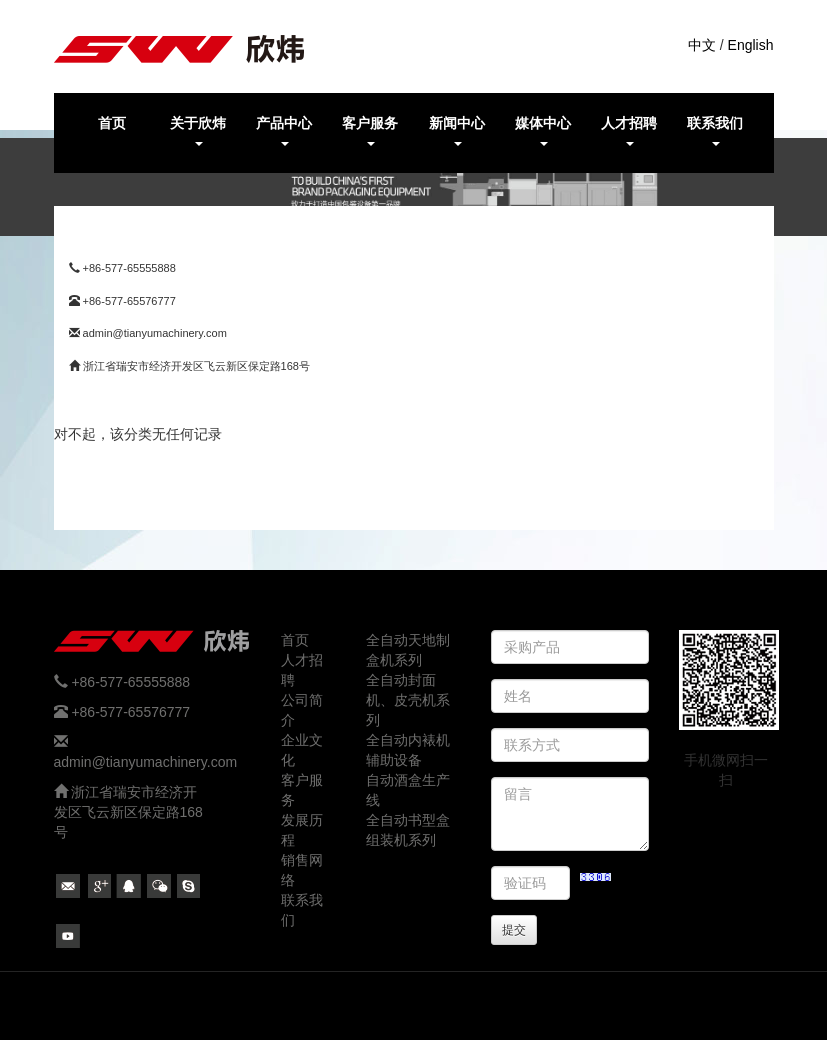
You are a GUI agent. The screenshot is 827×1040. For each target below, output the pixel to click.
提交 (514, 930)
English (751, 45)
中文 (702, 45)
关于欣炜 (198, 130)
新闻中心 (457, 130)
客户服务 (370, 130)
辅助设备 (394, 760)
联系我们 (715, 130)
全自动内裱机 (408, 740)
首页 (112, 123)
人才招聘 (629, 130)
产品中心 (284, 130)
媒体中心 (543, 130)
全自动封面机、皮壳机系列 (408, 700)
